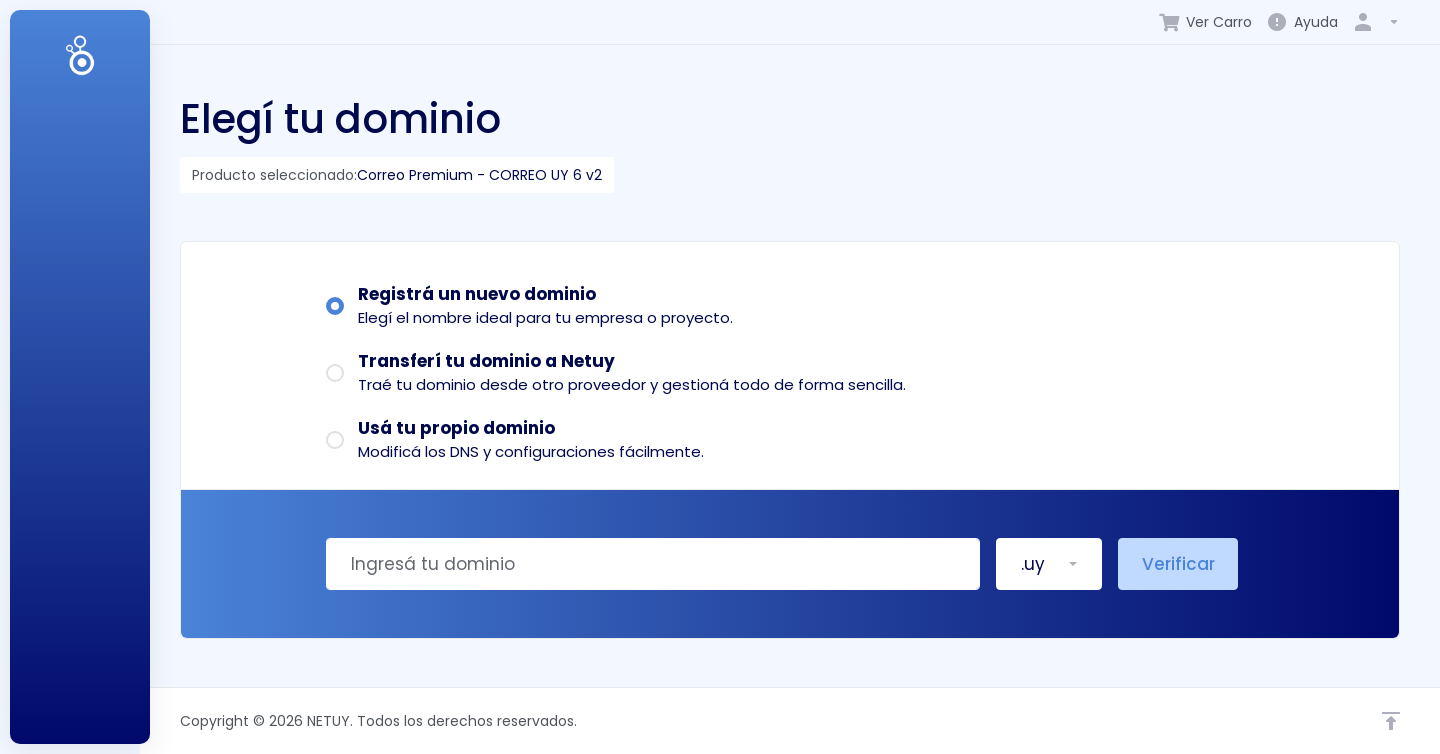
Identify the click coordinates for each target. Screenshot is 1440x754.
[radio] (335, 306)
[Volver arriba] (1391, 721)
